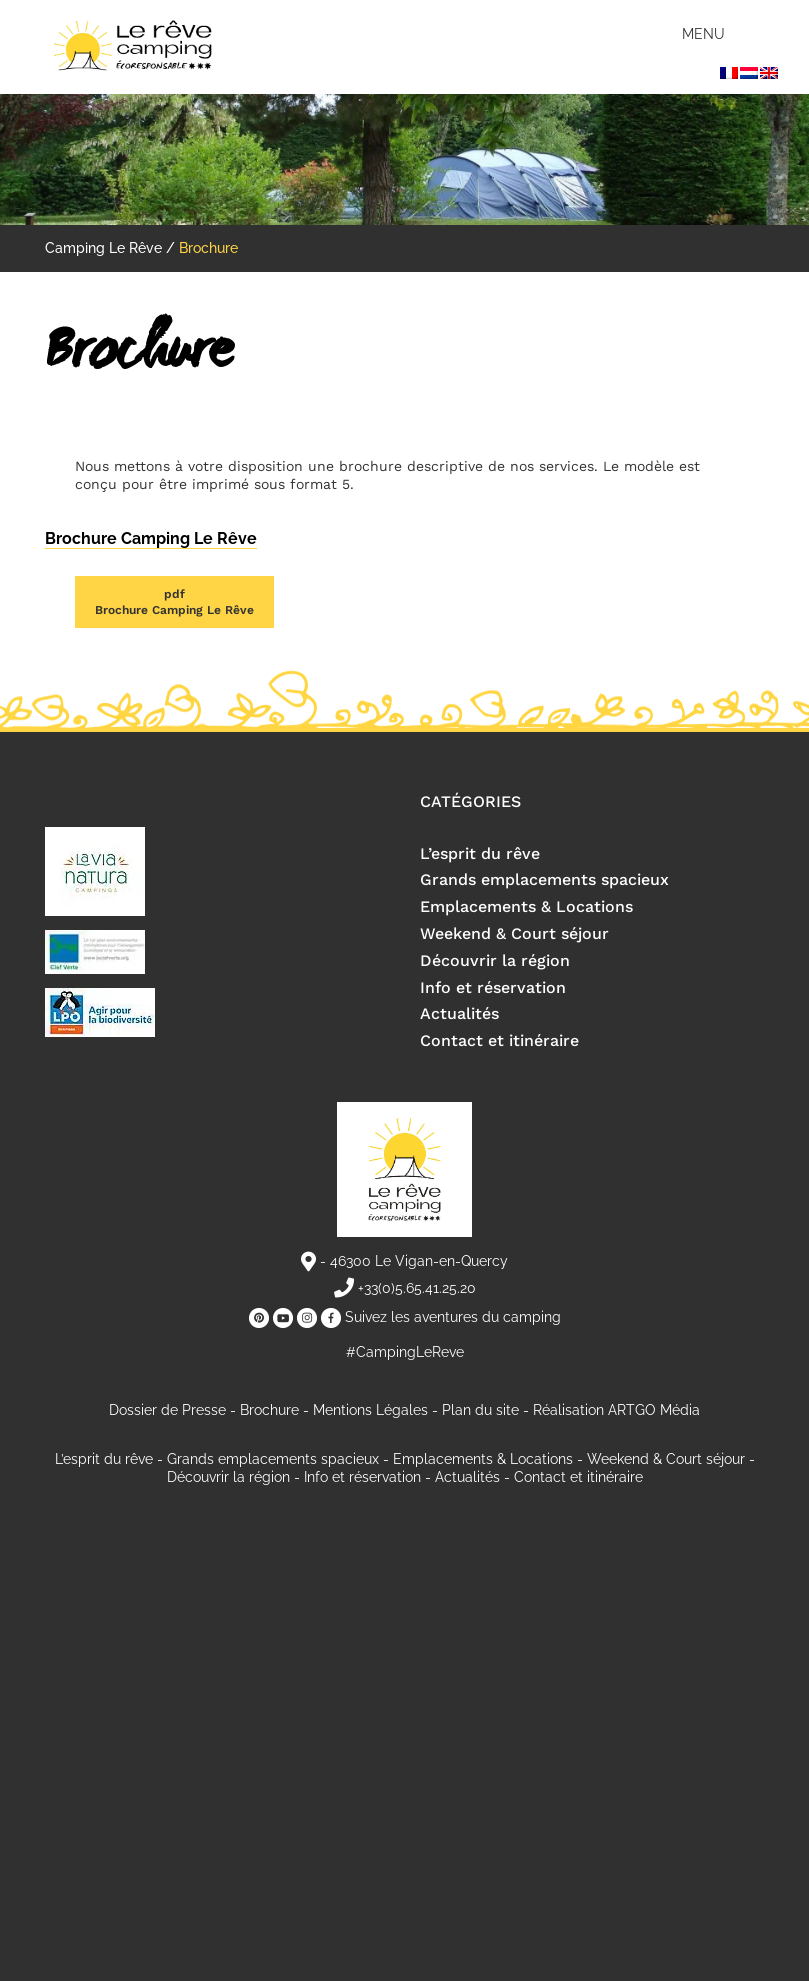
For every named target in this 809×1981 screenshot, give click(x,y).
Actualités (459, 1013)
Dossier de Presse (167, 1410)
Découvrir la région (495, 960)
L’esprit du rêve (480, 853)
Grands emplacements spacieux (544, 879)
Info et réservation (493, 987)
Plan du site (480, 1410)
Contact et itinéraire (499, 1040)
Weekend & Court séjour (514, 933)
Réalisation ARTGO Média (616, 1410)
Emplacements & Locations (526, 906)
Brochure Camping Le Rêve (174, 601)
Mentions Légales (370, 1410)
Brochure (269, 1410)
